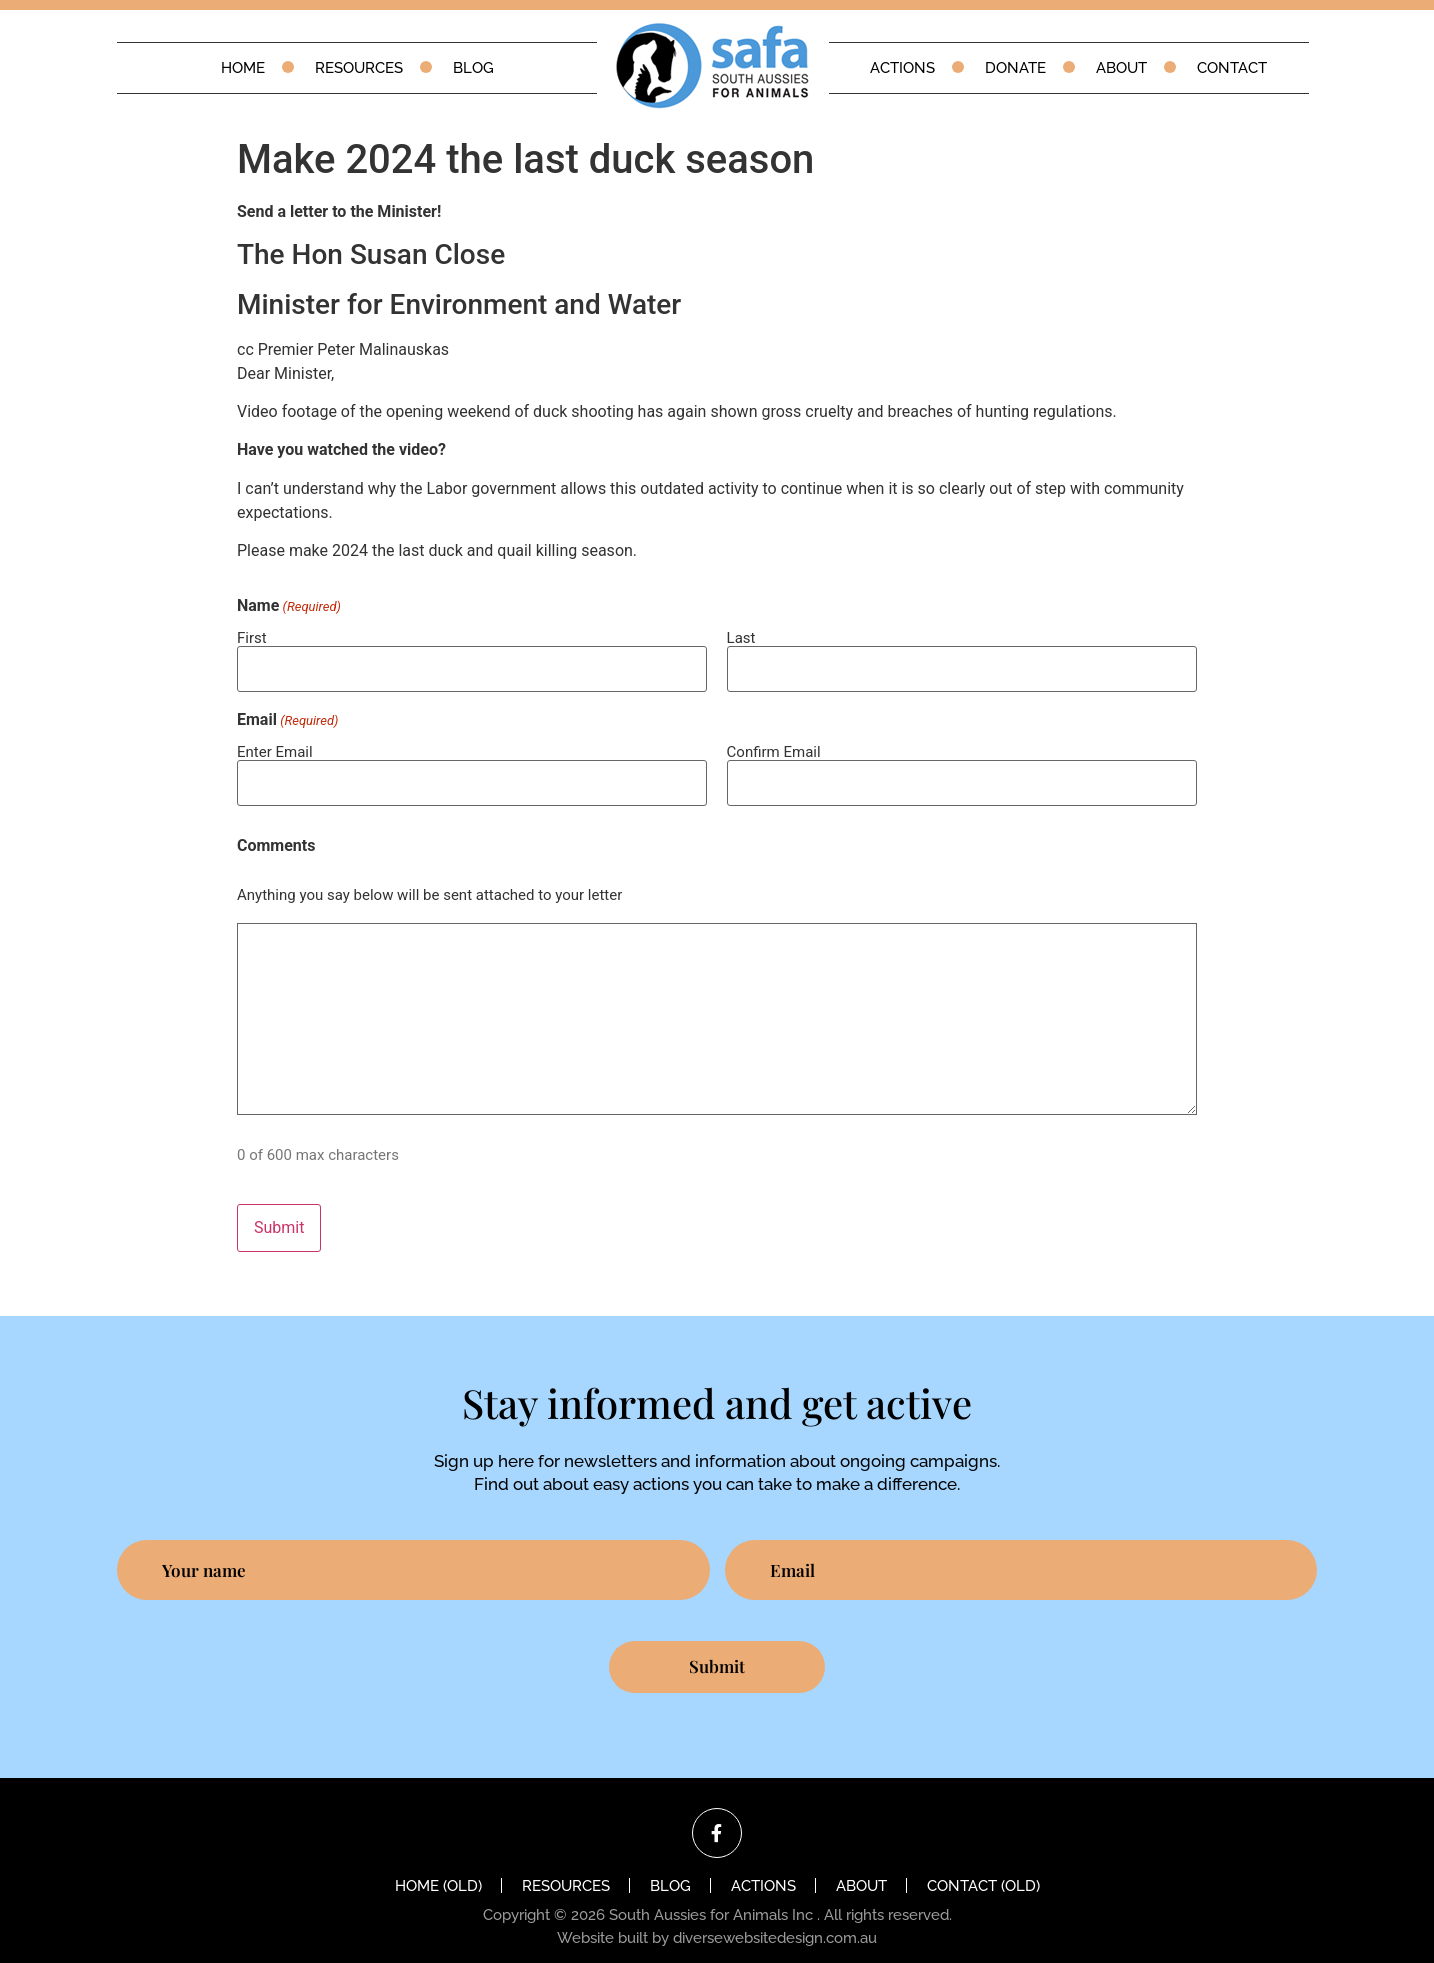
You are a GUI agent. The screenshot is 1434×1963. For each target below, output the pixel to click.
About (1121, 68)
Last (741, 637)
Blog (473, 68)
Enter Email (275, 745)
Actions (902, 68)
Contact (1232, 68)
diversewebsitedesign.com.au (775, 1921)
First (252, 637)
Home (243, 68)
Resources (359, 68)
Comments (276, 835)
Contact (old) (983, 1869)
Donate (1015, 68)
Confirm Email (774, 745)
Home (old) (438, 1869)
